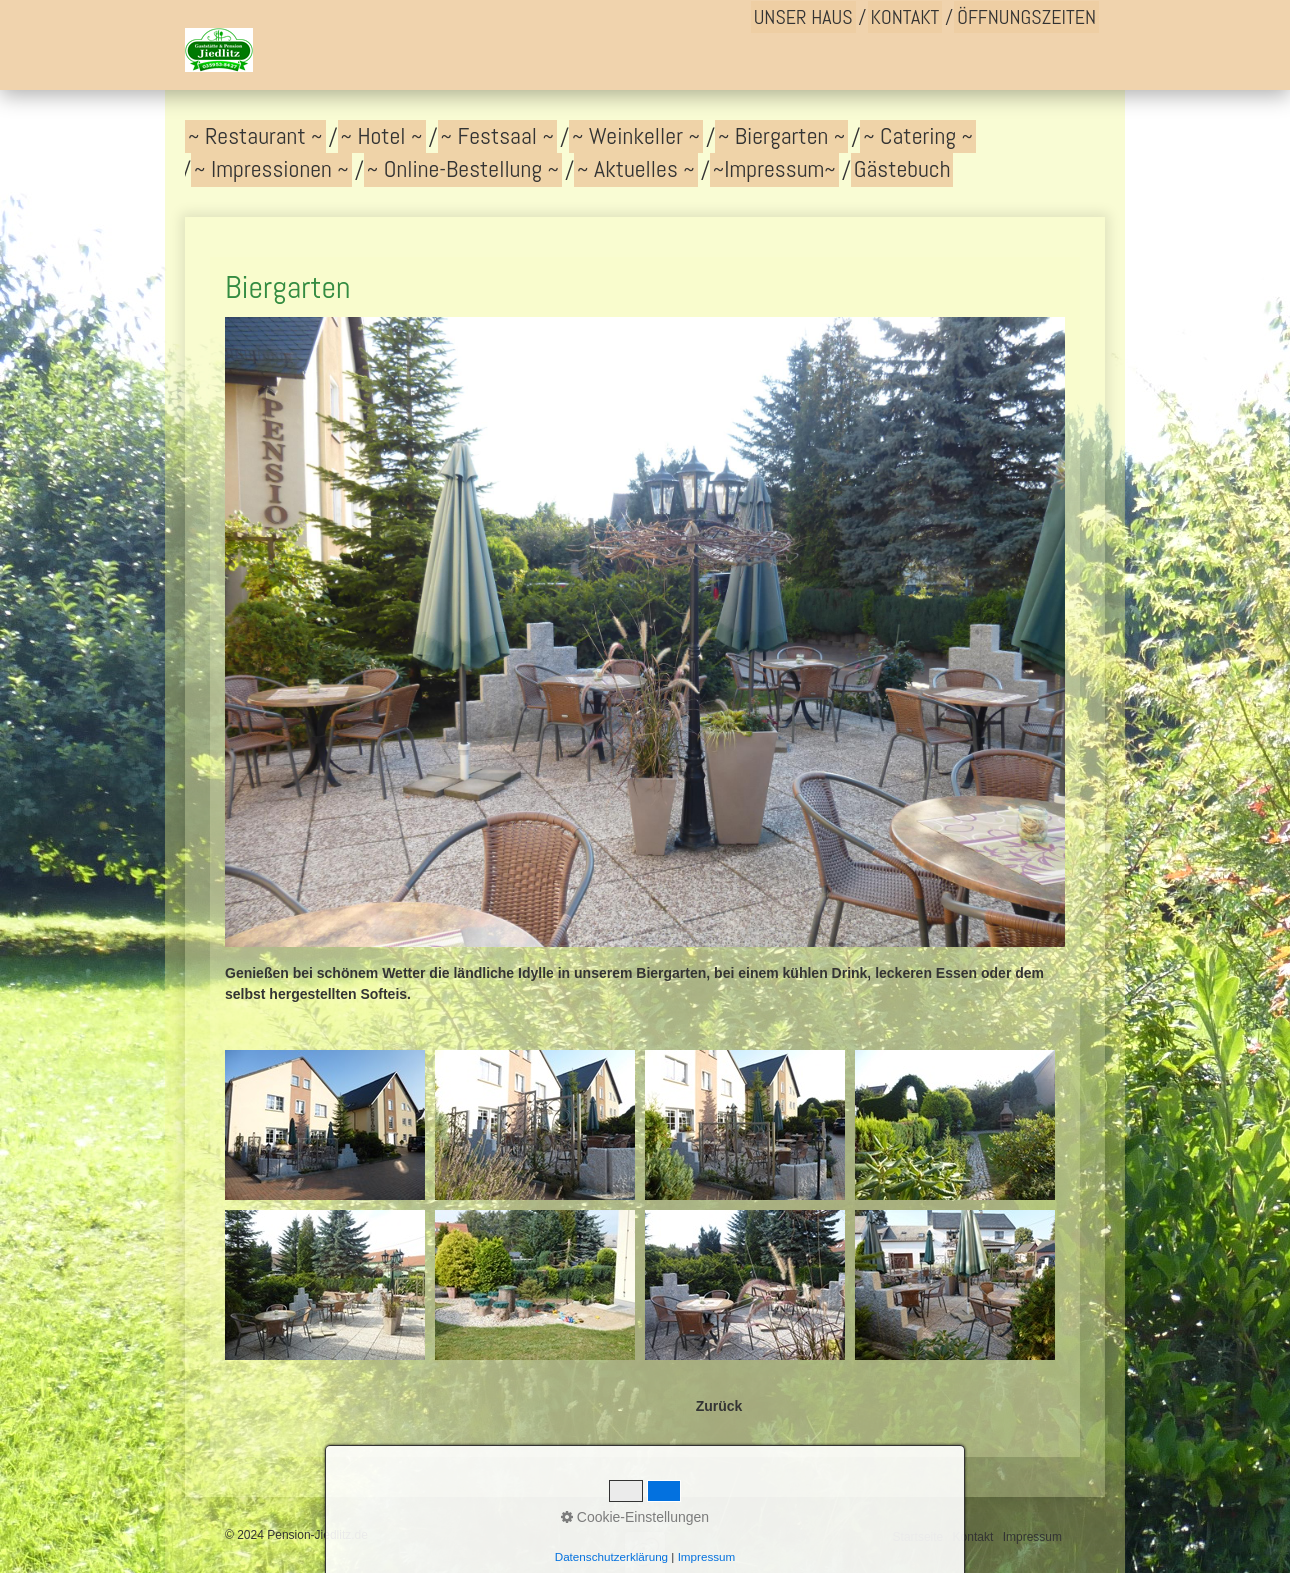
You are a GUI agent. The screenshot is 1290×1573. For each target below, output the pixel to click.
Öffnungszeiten (1026, 17)
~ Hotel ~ (382, 136)
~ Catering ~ (918, 136)
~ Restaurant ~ (255, 136)
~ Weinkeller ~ (636, 136)
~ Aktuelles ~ (636, 169)
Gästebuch (902, 169)
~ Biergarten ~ (781, 136)
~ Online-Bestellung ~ (463, 169)
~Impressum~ (774, 169)
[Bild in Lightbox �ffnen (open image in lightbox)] (325, 1125)
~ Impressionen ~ (271, 169)
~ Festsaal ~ (497, 136)
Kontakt (905, 17)
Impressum (1032, 1537)
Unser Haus (803, 17)
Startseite (918, 1537)
